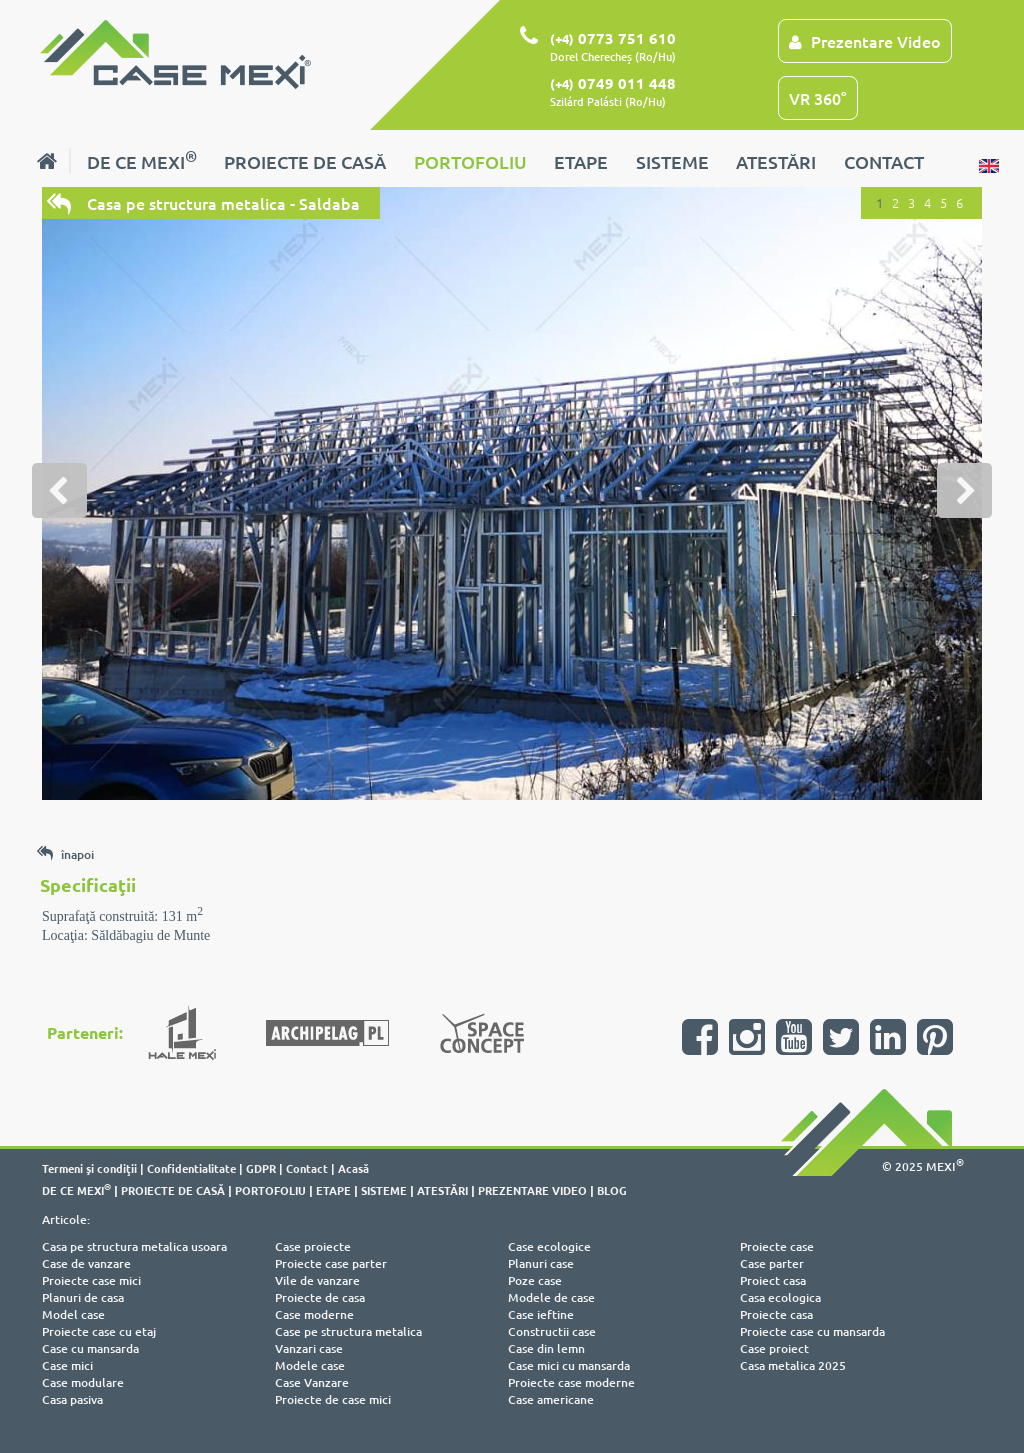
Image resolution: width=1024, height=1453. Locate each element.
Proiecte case (777, 1246)
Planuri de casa (83, 1297)
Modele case (310, 1365)
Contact (307, 1168)
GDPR (261, 1168)
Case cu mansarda (90, 1348)
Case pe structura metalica (348, 1331)
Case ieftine (541, 1314)
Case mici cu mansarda (569, 1365)
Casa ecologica (780, 1297)
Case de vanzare (86, 1263)
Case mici (67, 1365)
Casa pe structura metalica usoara (134, 1246)
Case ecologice (549, 1246)
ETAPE (581, 161)
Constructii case (552, 1331)
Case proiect (774, 1348)
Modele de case (551, 1297)
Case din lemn (546, 1348)
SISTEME (672, 161)
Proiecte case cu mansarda (812, 1331)
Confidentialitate (191, 1168)
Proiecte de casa (320, 1297)
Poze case (535, 1280)
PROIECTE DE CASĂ (305, 161)
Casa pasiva (72, 1399)
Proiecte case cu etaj (99, 1331)
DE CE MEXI (142, 159)
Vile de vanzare (317, 1280)
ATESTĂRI (776, 161)
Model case (73, 1314)
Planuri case (541, 1263)
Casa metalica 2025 (793, 1365)
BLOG (612, 1190)
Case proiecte (313, 1246)
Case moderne (314, 1314)
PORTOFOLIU (470, 161)
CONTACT (884, 161)
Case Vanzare (312, 1382)
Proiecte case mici (91, 1280)
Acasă (353, 1168)
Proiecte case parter (331, 1263)
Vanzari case (309, 1348)
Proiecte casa (776, 1314)
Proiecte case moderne (571, 1382)
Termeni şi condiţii (89, 1168)
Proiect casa (773, 1280)
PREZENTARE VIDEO (532, 1190)
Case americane (551, 1399)
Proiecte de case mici (333, 1399)
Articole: (66, 1219)
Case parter (772, 1263)
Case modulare (83, 1382)
